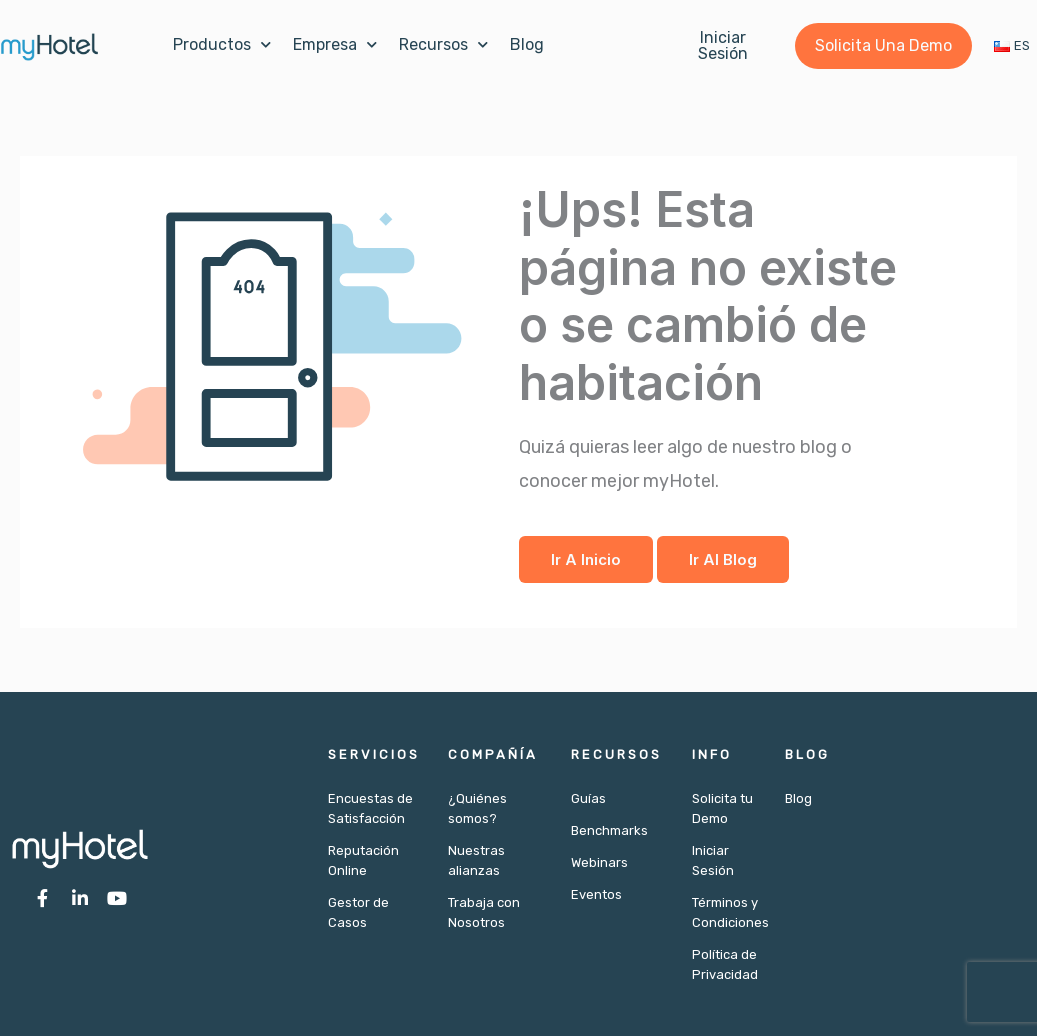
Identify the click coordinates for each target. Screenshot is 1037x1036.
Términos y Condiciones (723, 912)
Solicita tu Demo (722, 808)
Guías (588, 798)
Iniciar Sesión (713, 860)
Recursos (443, 44)
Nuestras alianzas (476, 860)
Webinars (599, 862)
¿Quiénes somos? (477, 808)
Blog (527, 44)
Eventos (596, 894)
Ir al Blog (723, 559)
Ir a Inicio (586, 559)
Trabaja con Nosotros (484, 912)
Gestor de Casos (358, 912)
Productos (222, 44)
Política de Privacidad (723, 964)
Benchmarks (609, 830)
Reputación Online (363, 860)
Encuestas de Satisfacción (370, 808)
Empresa (335, 44)
